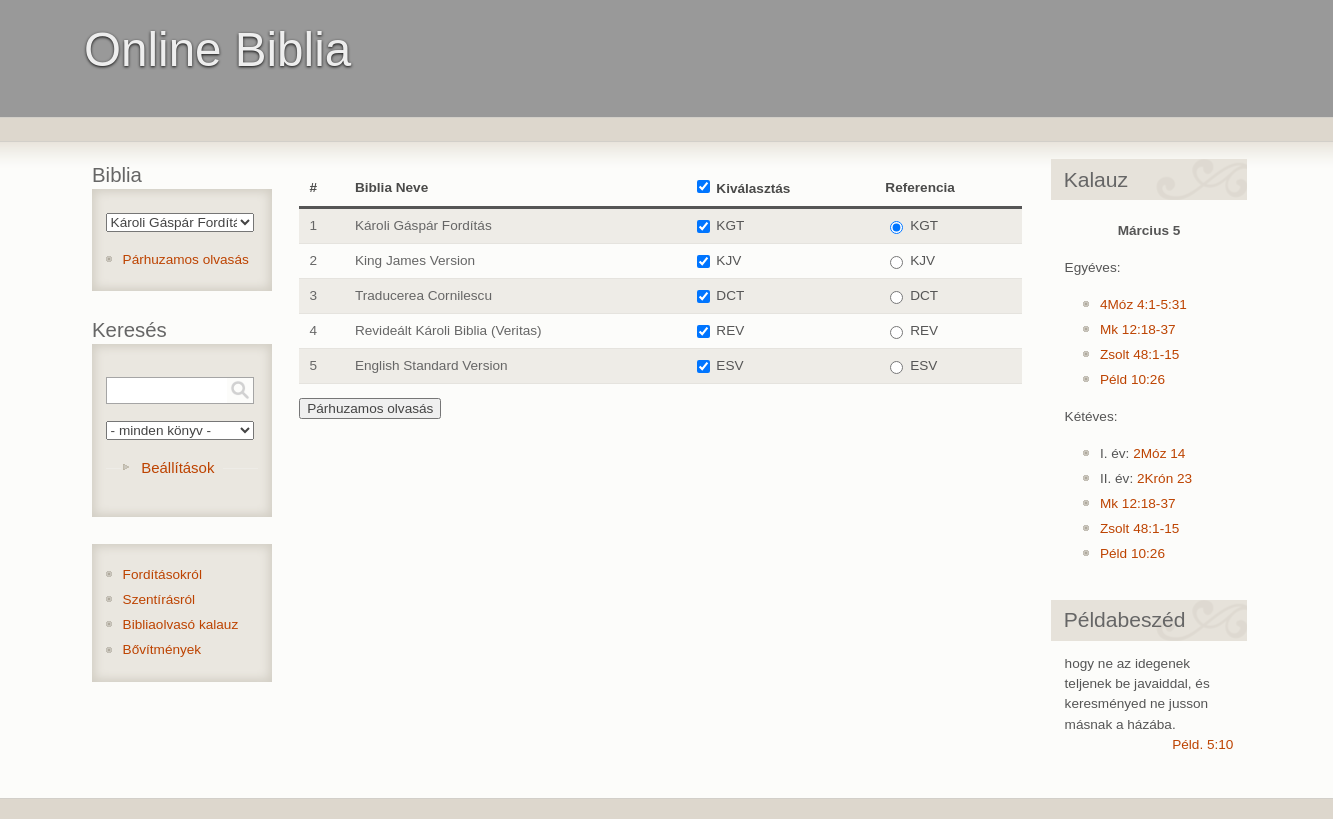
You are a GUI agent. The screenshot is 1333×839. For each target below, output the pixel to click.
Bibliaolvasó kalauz (181, 624)
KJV (728, 260)
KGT (730, 225)
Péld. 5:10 (1202, 744)
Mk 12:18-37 (1138, 329)
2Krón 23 (1164, 478)
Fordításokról (162, 574)
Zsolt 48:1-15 (1139, 354)
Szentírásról (159, 599)
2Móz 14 (1159, 453)
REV (730, 330)
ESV (729, 365)
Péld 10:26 (1132, 379)
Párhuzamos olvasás (186, 259)
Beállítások (177, 467)
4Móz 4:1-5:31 (1143, 304)
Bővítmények (162, 649)
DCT (730, 295)
